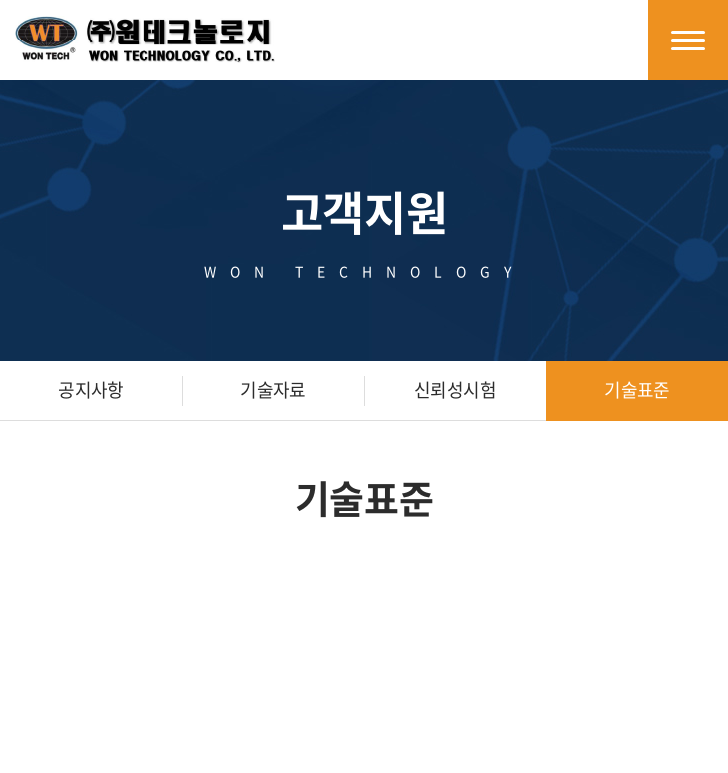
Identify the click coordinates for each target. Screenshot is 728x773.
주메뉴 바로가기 (0, 0)
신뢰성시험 (455, 389)
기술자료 (273, 389)
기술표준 (637, 389)
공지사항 (91, 389)
